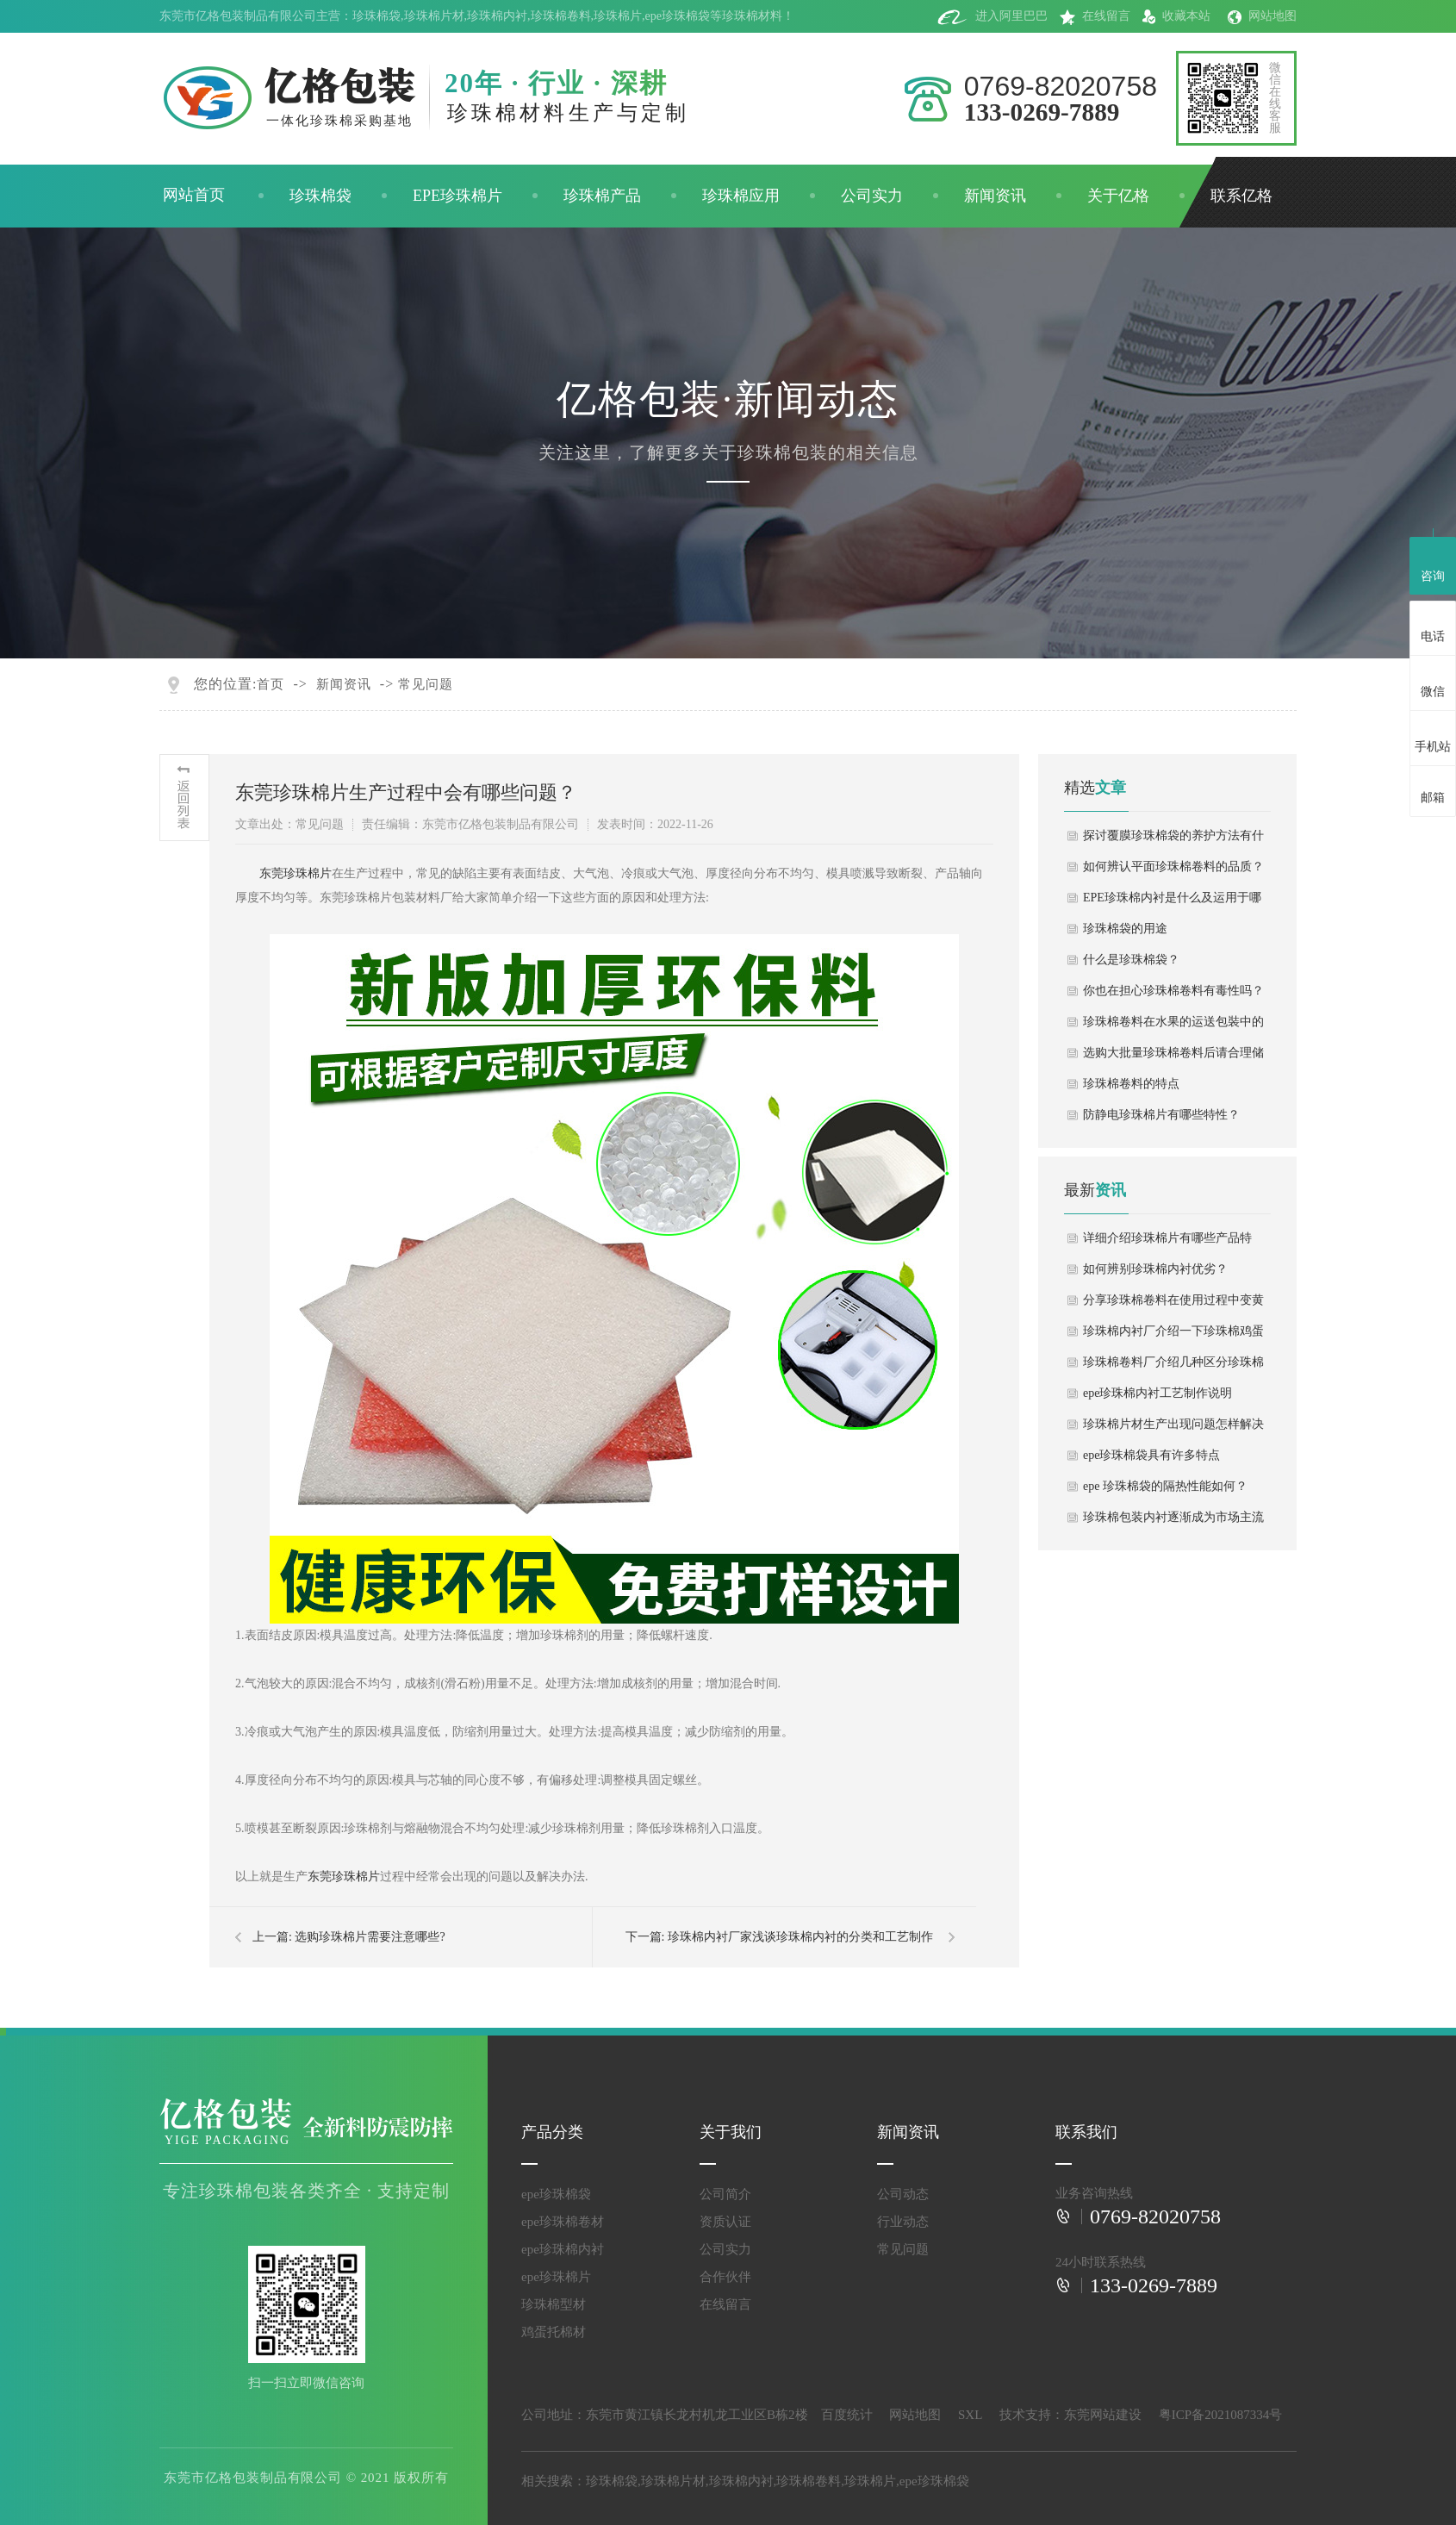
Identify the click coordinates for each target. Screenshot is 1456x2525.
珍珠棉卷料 (561, 15)
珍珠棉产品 (602, 195)
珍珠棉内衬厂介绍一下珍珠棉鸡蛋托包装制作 (1173, 1336)
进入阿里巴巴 (992, 15)
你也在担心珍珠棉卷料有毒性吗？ (1173, 990)
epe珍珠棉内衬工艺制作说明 (1157, 1393)
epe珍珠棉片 (556, 2277)
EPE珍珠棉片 (457, 195)
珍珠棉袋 (376, 15)
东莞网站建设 (1103, 2415)
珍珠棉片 (618, 15)
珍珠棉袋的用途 (1125, 928)
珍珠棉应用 (741, 195)
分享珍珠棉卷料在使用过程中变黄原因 (1173, 1305)
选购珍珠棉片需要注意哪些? (370, 1936)
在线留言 (1095, 15)
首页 (270, 684)
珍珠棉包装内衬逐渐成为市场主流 (1173, 1517)
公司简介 (725, 2194)
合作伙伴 (725, 2277)
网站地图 (1262, 15)
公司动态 (903, 2194)
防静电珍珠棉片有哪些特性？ (1161, 1114)
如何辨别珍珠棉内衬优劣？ (1155, 1268)
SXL (970, 2415)
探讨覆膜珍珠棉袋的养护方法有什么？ (1173, 840)
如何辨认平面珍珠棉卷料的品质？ (1173, 866)
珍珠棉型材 (553, 2304)
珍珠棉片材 (434, 15)
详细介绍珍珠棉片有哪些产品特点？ (1167, 1242)
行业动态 (903, 2222)
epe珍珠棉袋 (677, 15)
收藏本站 (1176, 15)
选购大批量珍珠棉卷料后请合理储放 (1173, 1057)
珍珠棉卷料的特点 (1131, 1083)
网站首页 (194, 194)
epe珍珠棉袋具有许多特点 (1151, 1455)
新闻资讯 (995, 195)
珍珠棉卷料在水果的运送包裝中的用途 (1173, 1026)
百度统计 (847, 2415)
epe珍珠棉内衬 (562, 2249)
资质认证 (725, 2222)
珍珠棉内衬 (497, 15)
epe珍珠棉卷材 (562, 2222)
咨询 (1433, 564)
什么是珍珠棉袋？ (1131, 959)
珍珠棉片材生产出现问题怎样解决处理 (1173, 1429)
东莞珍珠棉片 (295, 873)
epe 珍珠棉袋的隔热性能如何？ (1165, 1486)
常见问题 (425, 684)
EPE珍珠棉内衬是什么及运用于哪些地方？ (1172, 902)
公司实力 (872, 195)
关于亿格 (1118, 195)
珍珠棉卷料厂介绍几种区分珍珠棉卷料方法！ (1173, 1367)
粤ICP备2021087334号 (1220, 2415)
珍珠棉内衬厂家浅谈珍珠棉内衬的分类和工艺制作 (800, 1936)
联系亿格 (1241, 195)
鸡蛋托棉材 (553, 2332)
